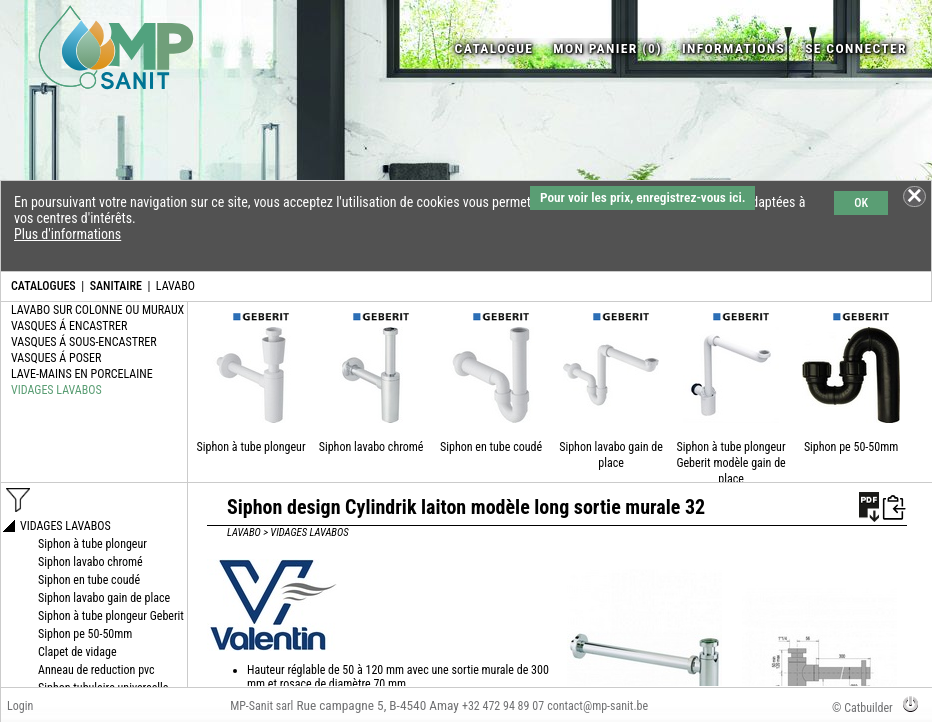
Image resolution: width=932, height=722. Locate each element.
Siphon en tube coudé (491, 447)
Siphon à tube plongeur (251, 447)
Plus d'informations (67, 234)
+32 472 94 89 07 (503, 706)
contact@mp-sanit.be (597, 706)
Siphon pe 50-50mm (851, 447)
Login (20, 706)
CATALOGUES (43, 286)
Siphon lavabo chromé (371, 447)
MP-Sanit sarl (261, 706)
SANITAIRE (116, 286)
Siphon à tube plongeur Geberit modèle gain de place (730, 463)
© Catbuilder (862, 708)
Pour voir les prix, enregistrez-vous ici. (642, 197)
